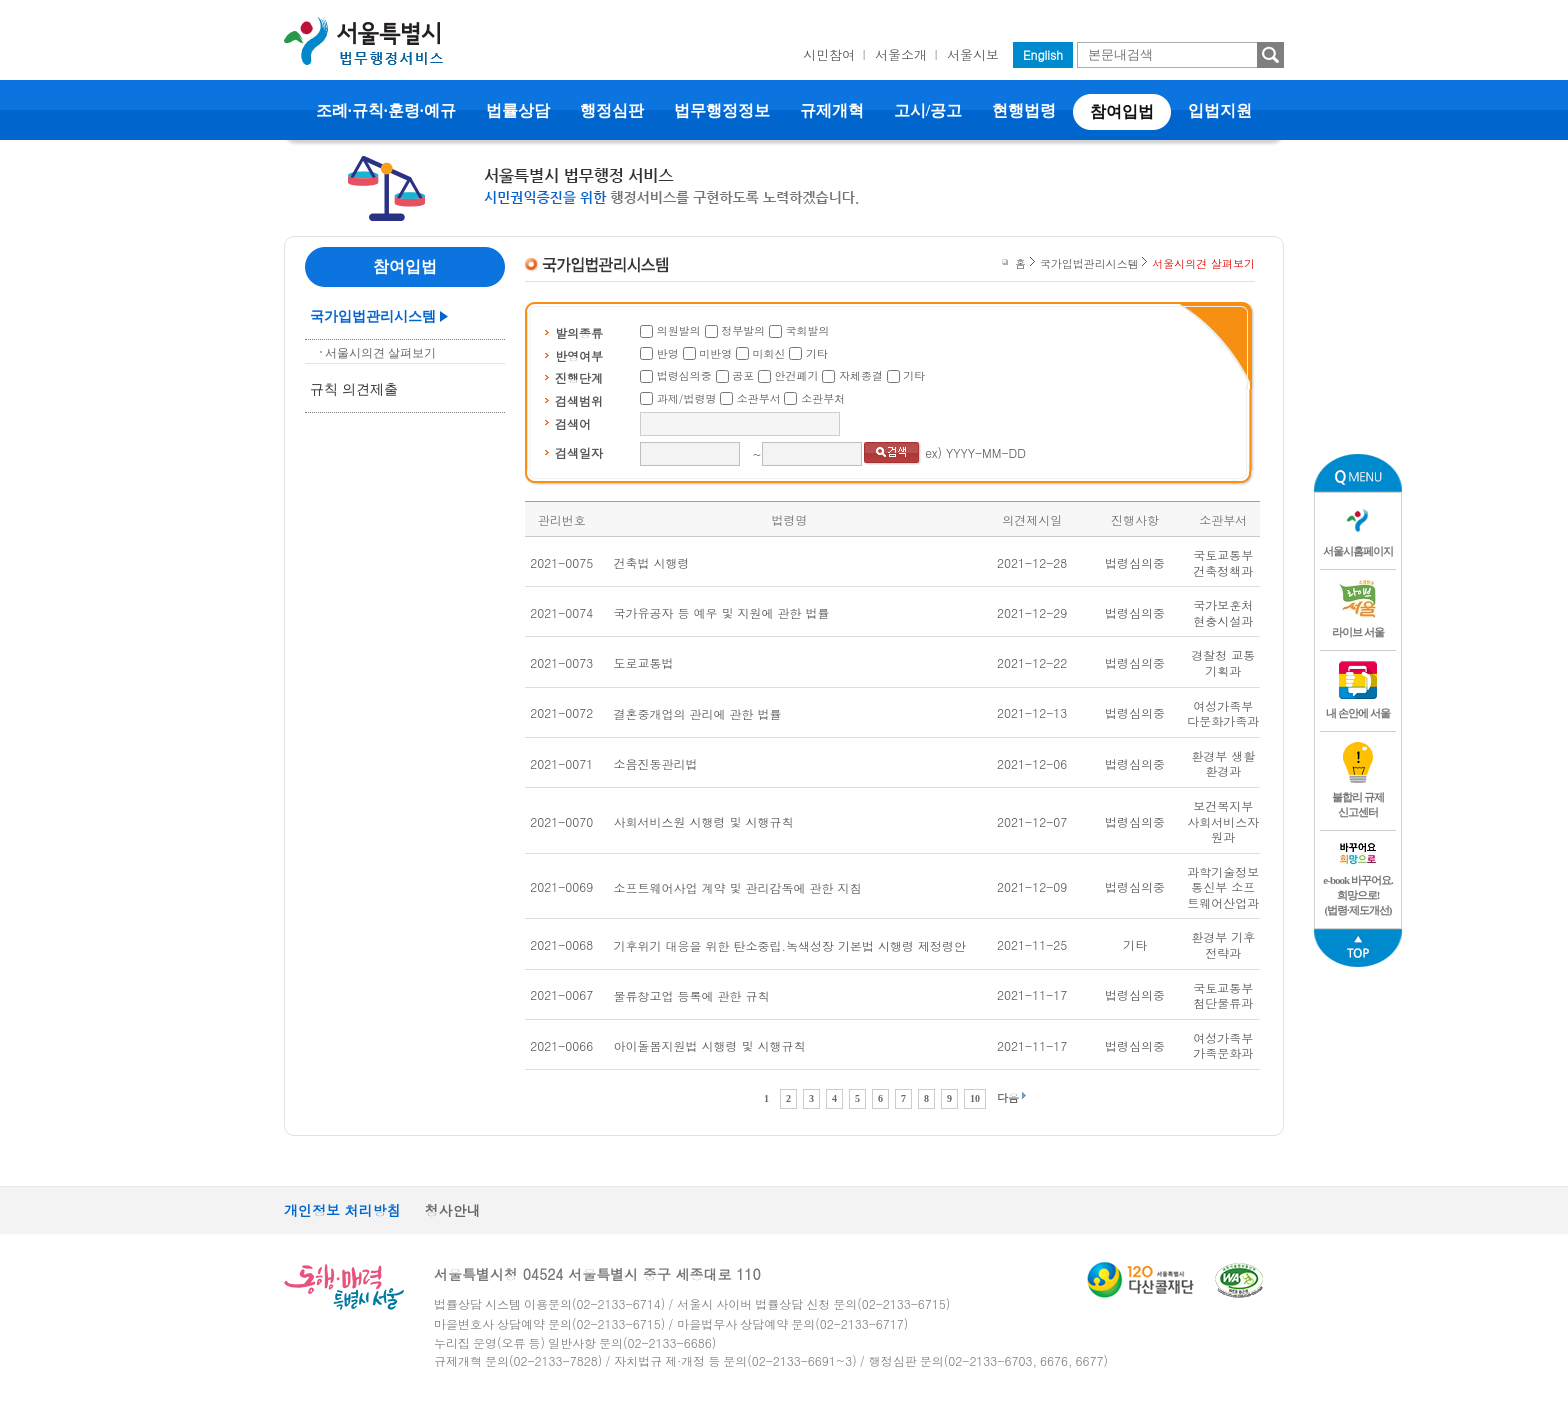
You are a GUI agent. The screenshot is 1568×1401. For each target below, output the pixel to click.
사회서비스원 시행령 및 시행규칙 (704, 821)
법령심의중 (684, 375)
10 (975, 1098)
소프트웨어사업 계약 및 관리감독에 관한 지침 (738, 887)
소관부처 (823, 398)
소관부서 (759, 398)
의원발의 (679, 330)
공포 (743, 375)
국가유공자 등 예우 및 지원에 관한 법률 (722, 612)
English (1043, 54)
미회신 (769, 353)
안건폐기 (797, 375)
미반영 (715, 353)
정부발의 (743, 330)
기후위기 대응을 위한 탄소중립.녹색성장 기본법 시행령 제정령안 (790, 945)
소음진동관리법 (656, 763)
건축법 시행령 (652, 562)
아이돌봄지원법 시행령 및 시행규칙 (710, 1045)
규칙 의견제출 (354, 389)
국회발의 (808, 330)
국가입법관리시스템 (373, 316)
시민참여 (829, 54)
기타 (817, 353)
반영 (668, 353)
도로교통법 (644, 662)
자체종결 (861, 375)
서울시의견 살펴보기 (380, 353)
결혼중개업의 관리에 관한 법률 (698, 713)
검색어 (573, 423)
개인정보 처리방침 (342, 1210)
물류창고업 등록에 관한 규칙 (692, 995)
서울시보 (973, 54)
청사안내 (453, 1210)
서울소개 (901, 54)
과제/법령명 (687, 398)
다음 (1008, 1097)
